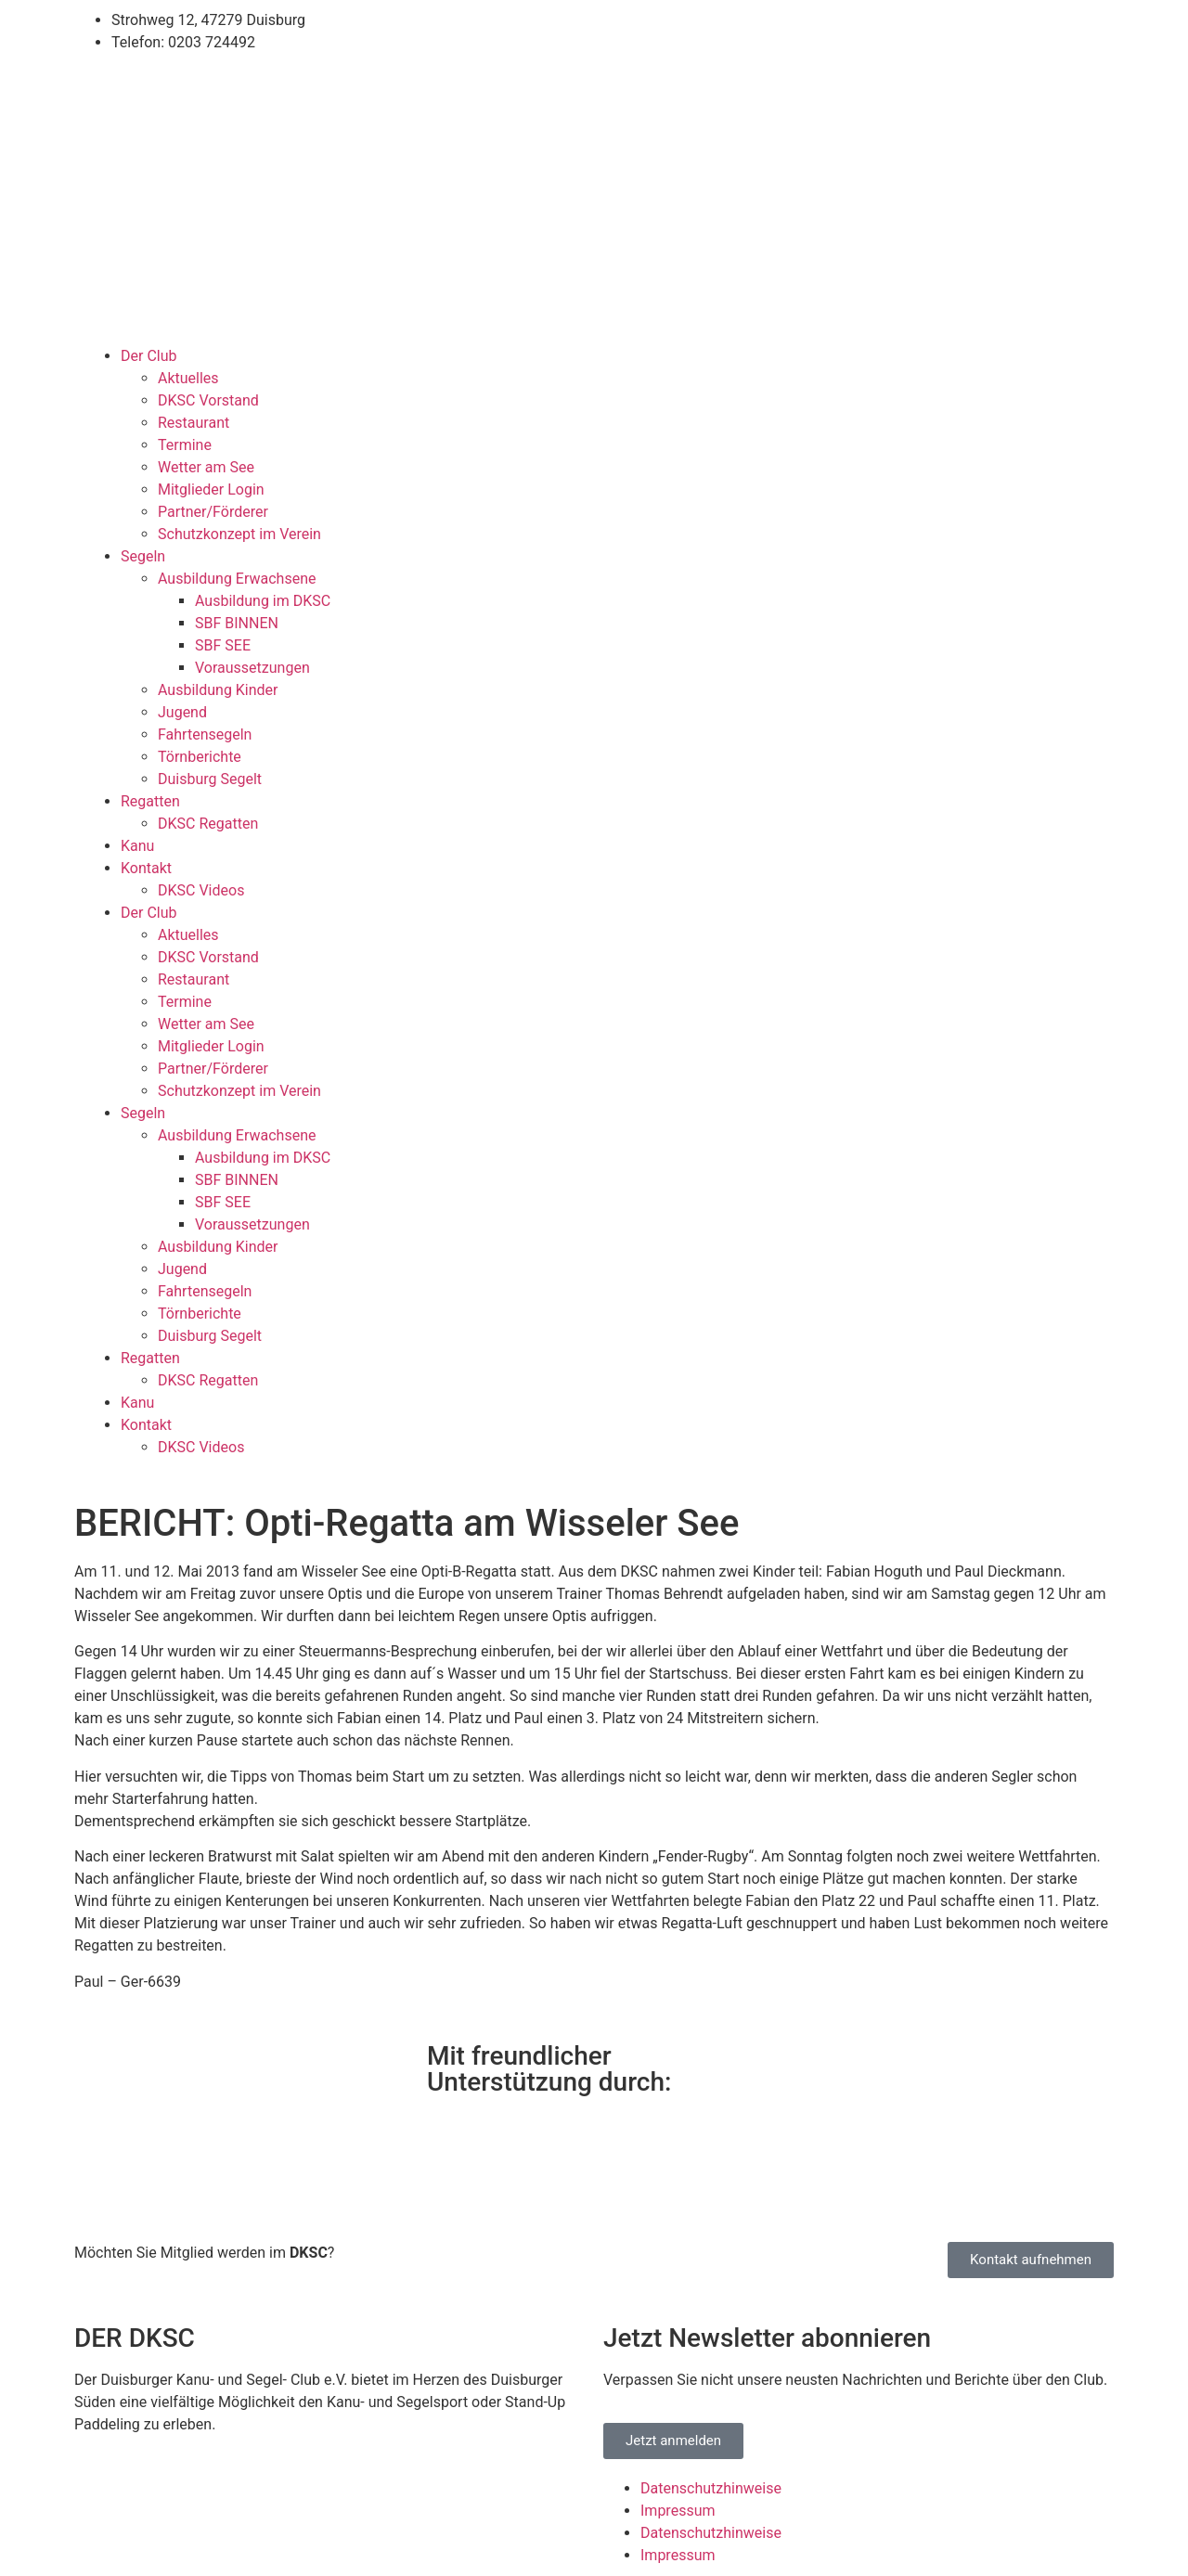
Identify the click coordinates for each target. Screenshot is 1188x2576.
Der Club (148, 356)
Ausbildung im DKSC (262, 601)
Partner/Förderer (213, 512)
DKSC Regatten (208, 823)
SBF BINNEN (236, 623)
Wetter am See (206, 467)
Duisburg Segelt (210, 779)
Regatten (150, 801)
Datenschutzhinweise (710, 2488)
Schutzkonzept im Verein (239, 534)
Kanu (137, 846)
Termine (185, 445)
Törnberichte (199, 757)
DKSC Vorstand (208, 400)
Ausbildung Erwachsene (237, 578)
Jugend (182, 712)
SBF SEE (223, 645)
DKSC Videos (201, 890)
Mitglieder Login (211, 489)
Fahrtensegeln (205, 734)
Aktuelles (188, 378)
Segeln (143, 556)
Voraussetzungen (252, 667)
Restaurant (193, 422)
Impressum (678, 2510)
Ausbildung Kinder (218, 690)
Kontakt (146, 868)
